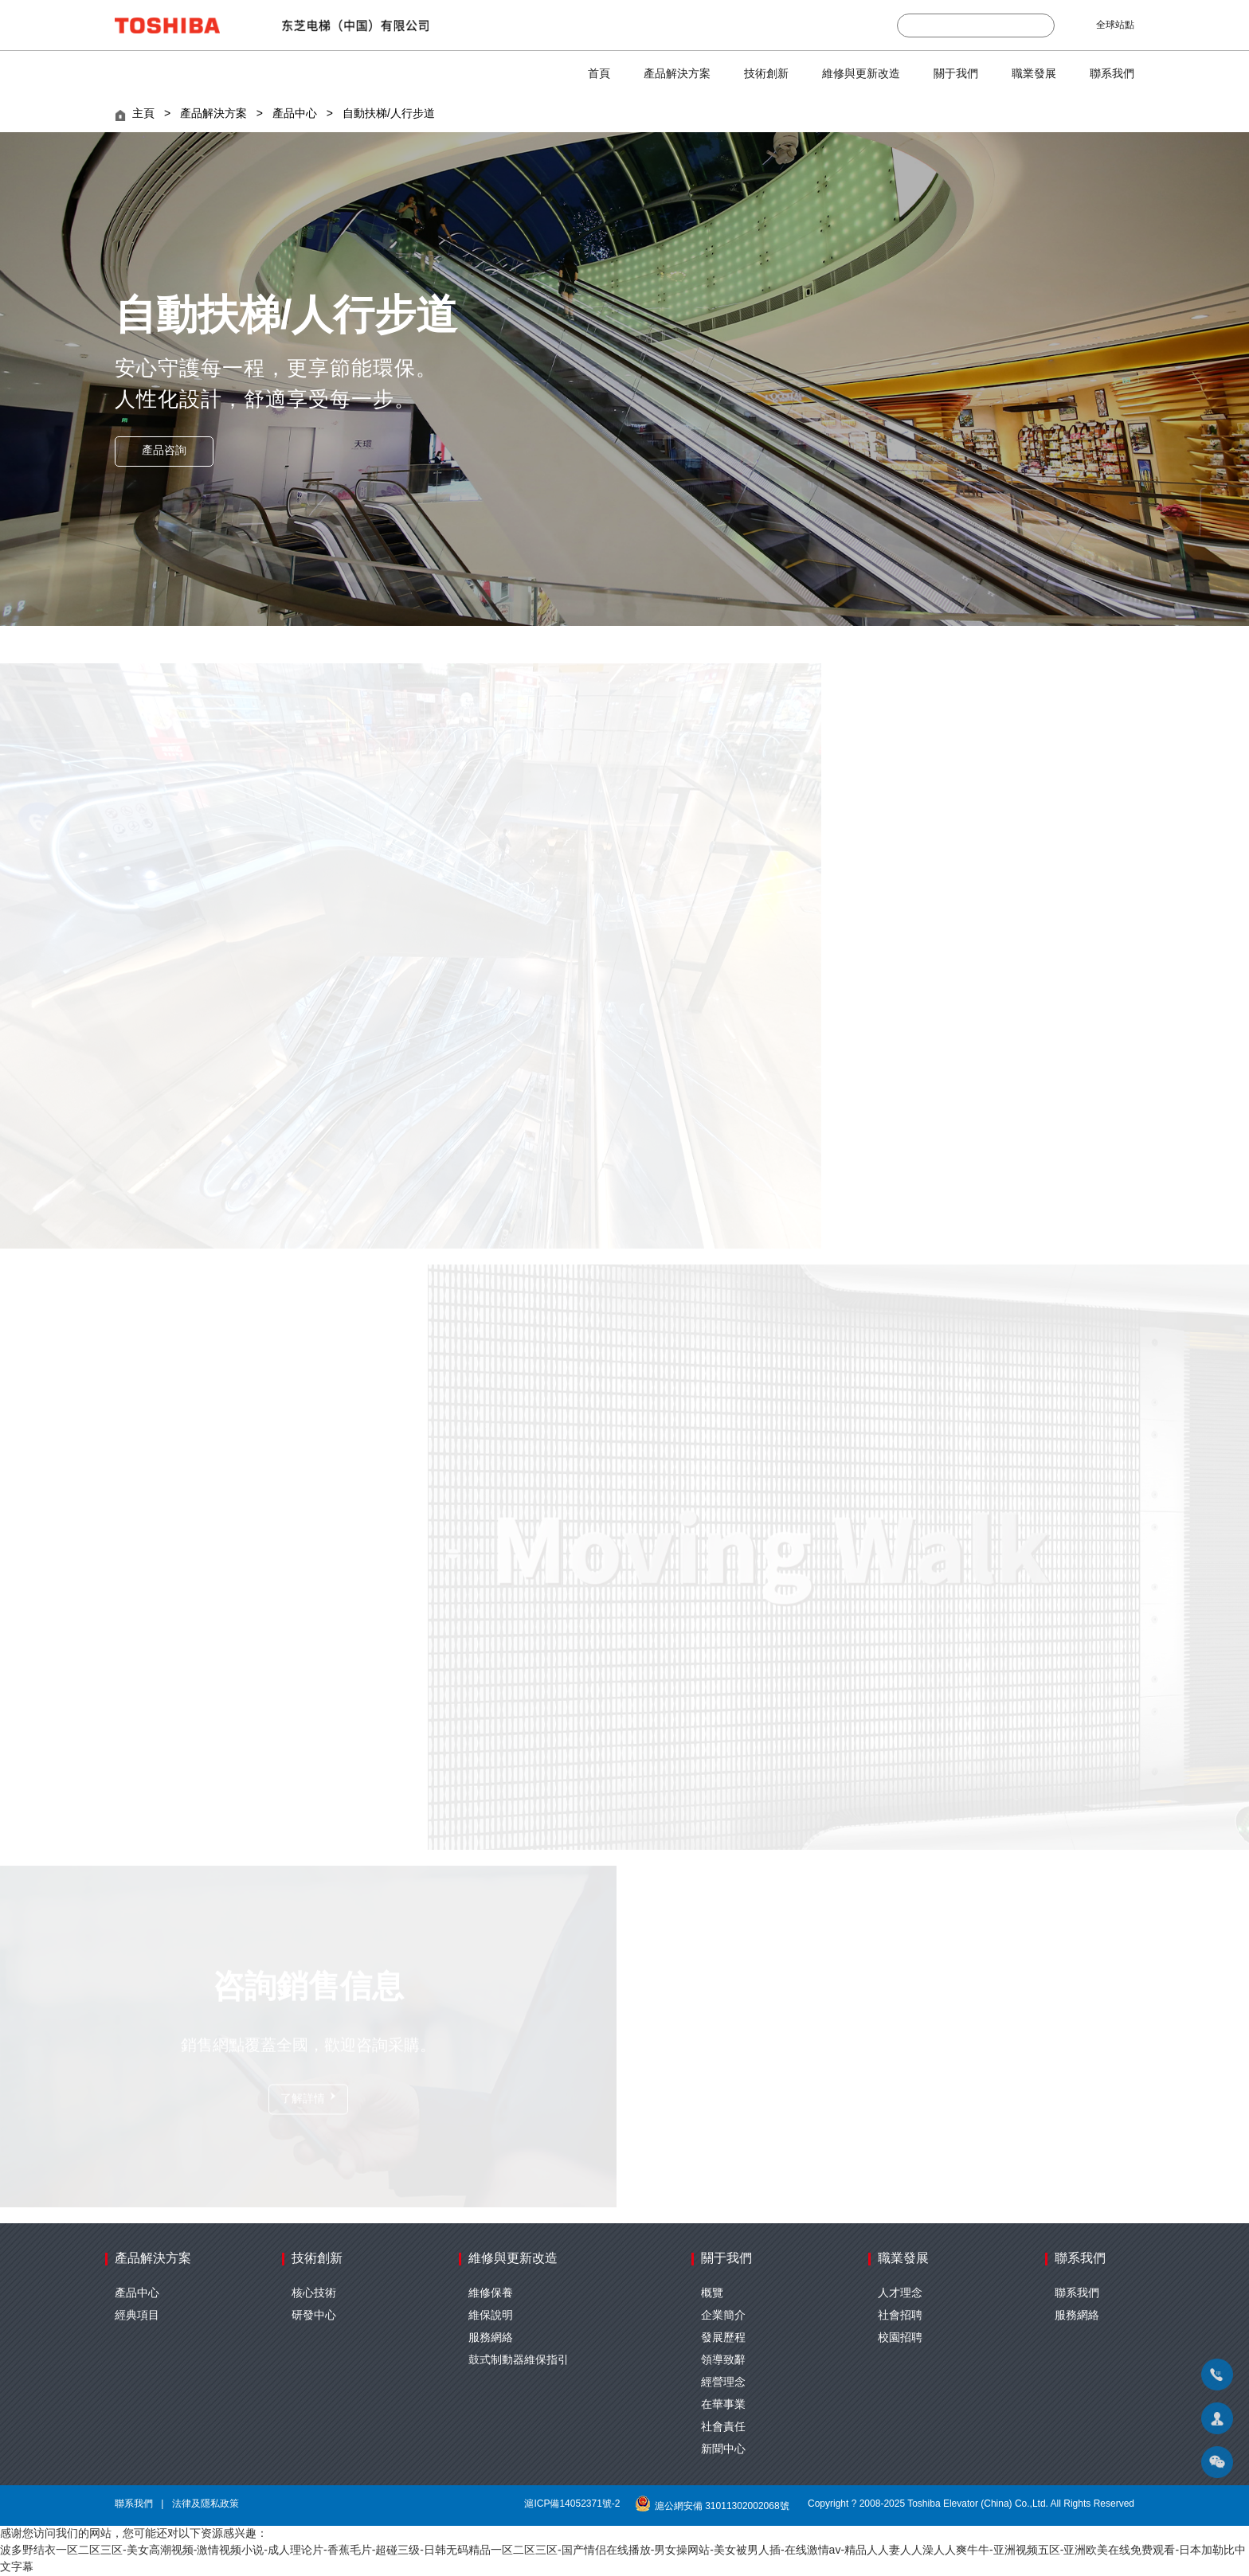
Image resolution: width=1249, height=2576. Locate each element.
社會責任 (723, 2427)
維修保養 (490, 2294)
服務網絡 (490, 2338)
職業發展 (1034, 74)
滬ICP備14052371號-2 (572, 2504)
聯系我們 (1112, 74)
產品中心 (294, 114)
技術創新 (766, 74)
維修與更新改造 (861, 74)
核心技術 (314, 2294)
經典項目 (137, 2316)
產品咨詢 (164, 451)
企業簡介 (723, 2316)
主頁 (143, 114)
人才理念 (900, 2294)
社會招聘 (900, 2316)
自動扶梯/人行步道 (389, 114)
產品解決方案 (677, 74)
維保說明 (490, 2316)
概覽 (712, 2294)
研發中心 (314, 2316)
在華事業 (723, 2405)
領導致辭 (723, 2361)
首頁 (599, 74)
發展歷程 (723, 2338)
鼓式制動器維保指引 (518, 2361)
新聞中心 (723, 2450)
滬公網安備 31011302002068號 (714, 2506)
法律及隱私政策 (205, 2504)
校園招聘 (900, 2338)
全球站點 (1115, 25)
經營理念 (723, 2383)
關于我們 (956, 74)
